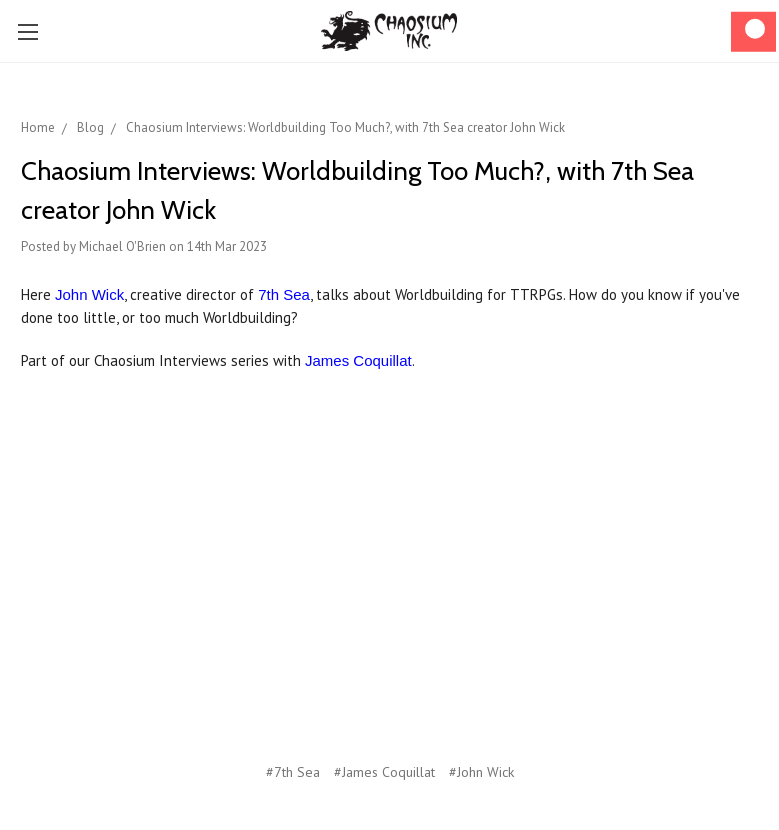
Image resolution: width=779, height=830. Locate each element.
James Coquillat (358, 360)
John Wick (89, 294)
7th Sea (284, 294)
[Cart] (753, 31)
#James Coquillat (384, 772)
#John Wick (481, 772)
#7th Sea (293, 772)
